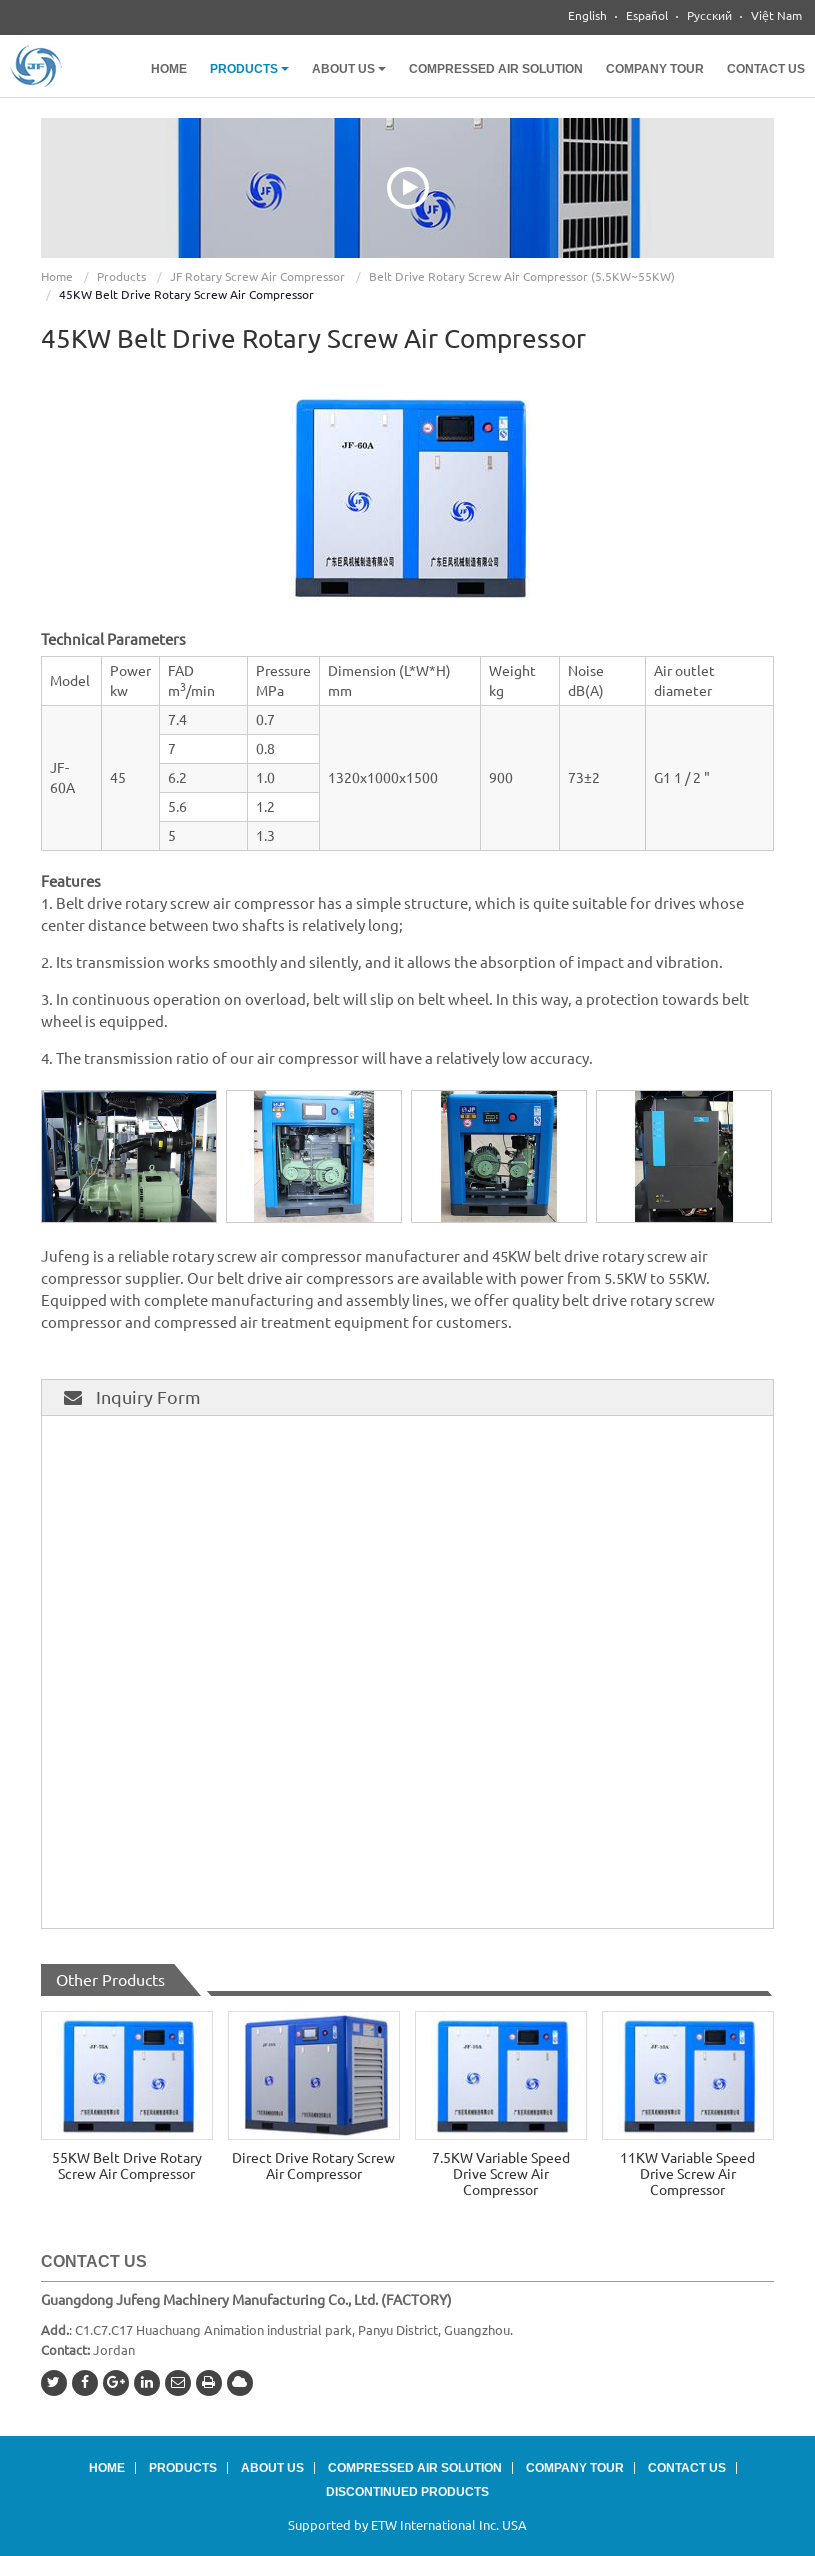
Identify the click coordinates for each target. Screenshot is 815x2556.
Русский (709, 16)
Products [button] (249, 69)
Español (647, 16)
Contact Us (766, 69)
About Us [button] (349, 69)
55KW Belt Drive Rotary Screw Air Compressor (127, 2166)
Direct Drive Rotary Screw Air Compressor (313, 2166)
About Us (272, 2468)
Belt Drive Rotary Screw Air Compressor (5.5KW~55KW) (522, 276)
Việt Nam (776, 16)
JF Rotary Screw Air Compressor (257, 276)
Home (169, 69)
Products (121, 276)
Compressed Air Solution (496, 69)
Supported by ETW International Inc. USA (407, 2525)
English (587, 16)
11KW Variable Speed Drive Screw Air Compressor (687, 2174)
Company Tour (655, 69)
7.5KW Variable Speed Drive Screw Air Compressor (501, 2174)
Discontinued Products (407, 2492)
